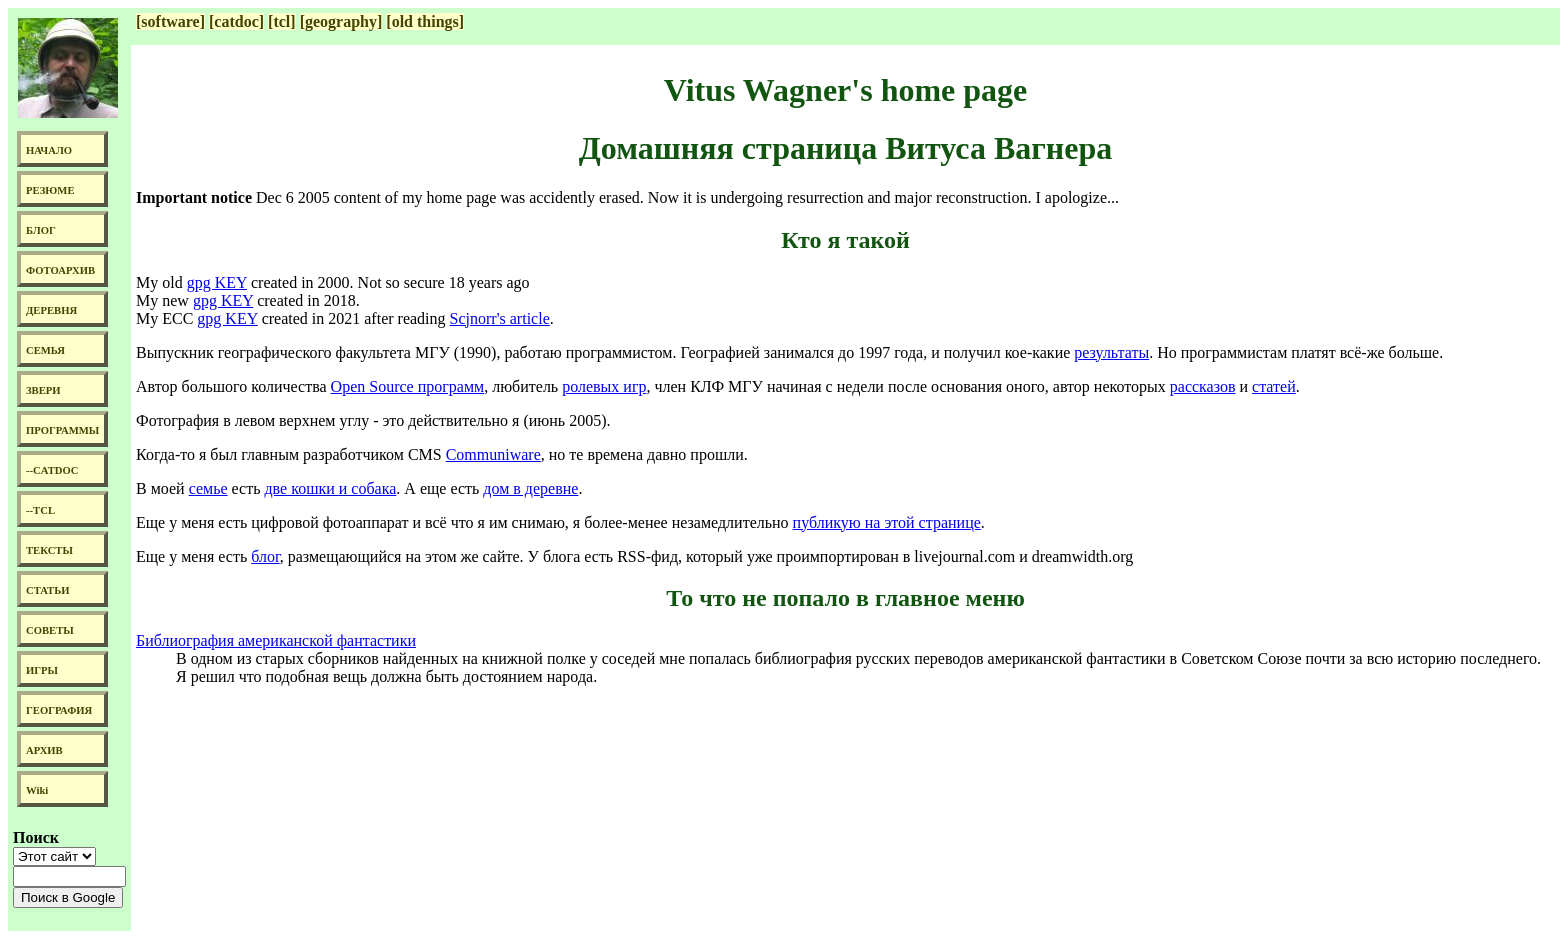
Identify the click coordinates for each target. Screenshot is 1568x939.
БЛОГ (41, 230)
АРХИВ (44, 750)
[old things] (425, 21)
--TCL (40, 510)
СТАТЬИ (47, 590)
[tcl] (282, 21)
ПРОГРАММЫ (62, 430)
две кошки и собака (330, 488)
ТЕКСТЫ (49, 550)
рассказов (1203, 386)
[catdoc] (236, 21)
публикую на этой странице (887, 522)
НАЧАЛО (49, 150)
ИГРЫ (42, 670)
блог (265, 556)
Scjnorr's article (500, 318)
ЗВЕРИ (43, 390)
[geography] (341, 21)
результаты (1111, 352)
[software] (170, 21)
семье (208, 488)
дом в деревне (530, 488)
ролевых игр (604, 386)
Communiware (493, 454)
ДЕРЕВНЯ (51, 310)
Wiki (37, 790)
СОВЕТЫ (50, 630)
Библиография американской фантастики (276, 640)
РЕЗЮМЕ (50, 190)
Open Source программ (408, 386)
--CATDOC (52, 470)
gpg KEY (217, 282)
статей (1274, 386)
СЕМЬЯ (45, 350)
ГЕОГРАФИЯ (59, 710)
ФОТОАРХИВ (60, 270)
